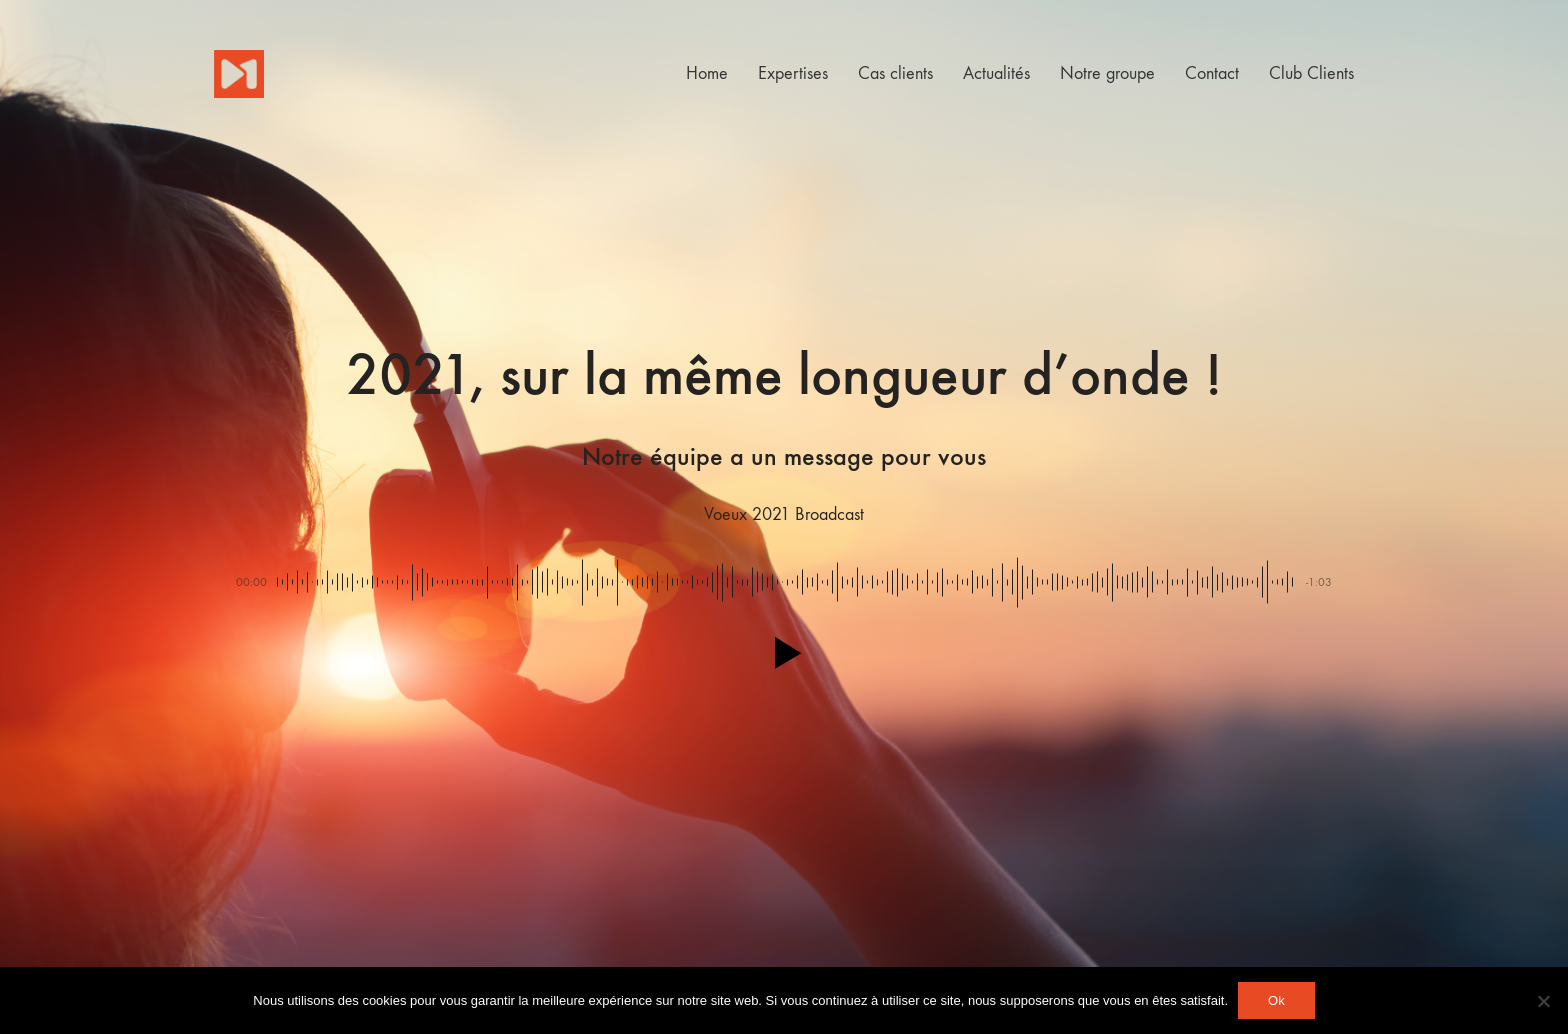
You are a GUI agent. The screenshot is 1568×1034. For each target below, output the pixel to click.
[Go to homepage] (239, 74)
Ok (1276, 1000)
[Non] (1543, 1001)
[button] (784, 653)
